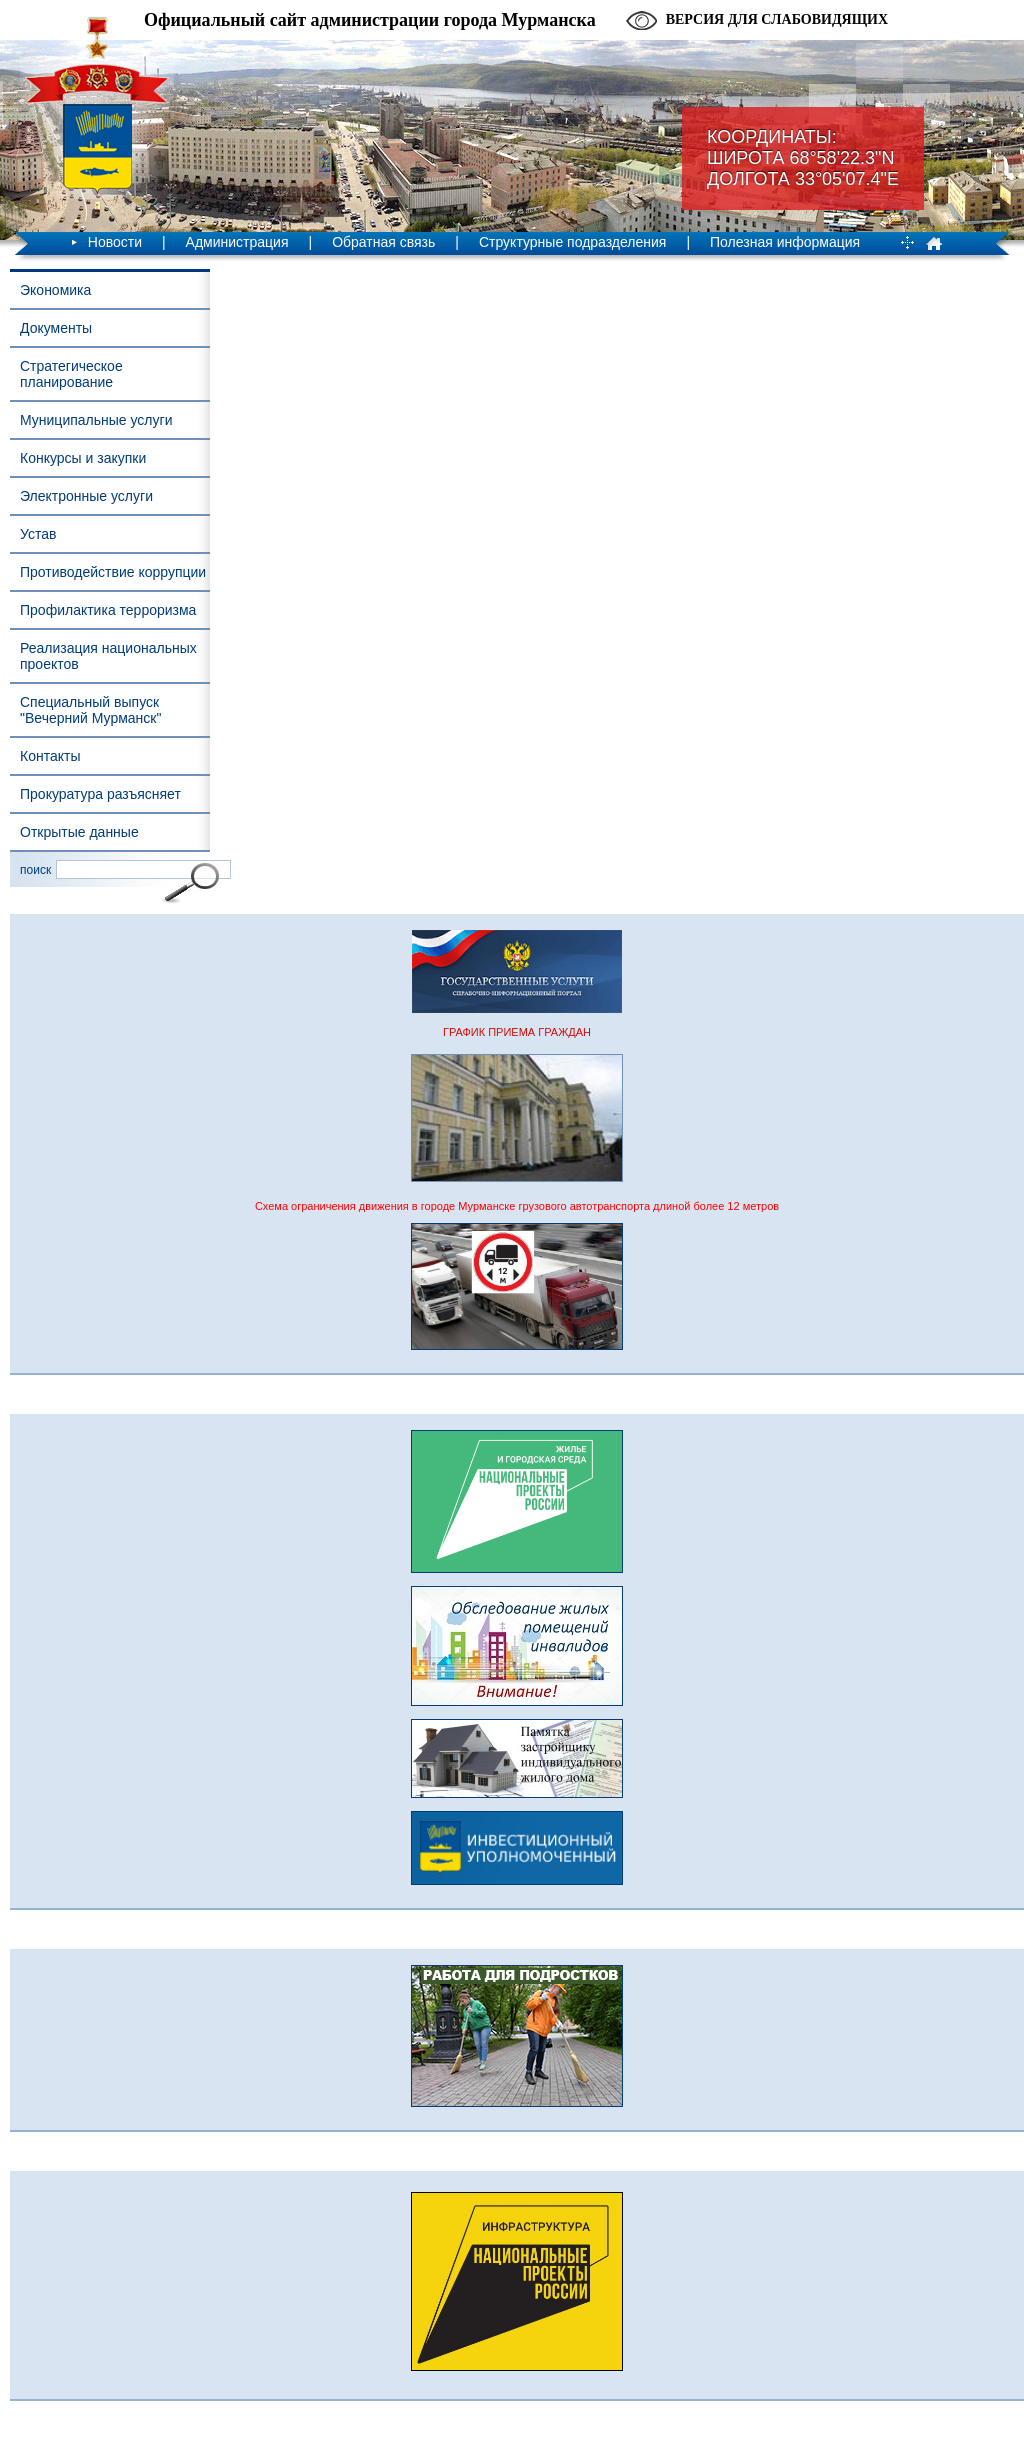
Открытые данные (79, 832)
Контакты (50, 756)
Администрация (237, 242)
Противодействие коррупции (113, 572)
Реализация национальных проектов (108, 656)
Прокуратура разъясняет (100, 794)
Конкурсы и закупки (83, 458)
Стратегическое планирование (71, 374)
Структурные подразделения (572, 242)
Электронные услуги (86, 496)
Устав (38, 534)
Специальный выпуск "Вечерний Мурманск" (90, 710)
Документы (56, 328)
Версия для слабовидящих (777, 19)
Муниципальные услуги (96, 420)
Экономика (55, 290)
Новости (115, 242)
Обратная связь (383, 242)
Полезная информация (785, 242)
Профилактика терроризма (108, 610)
